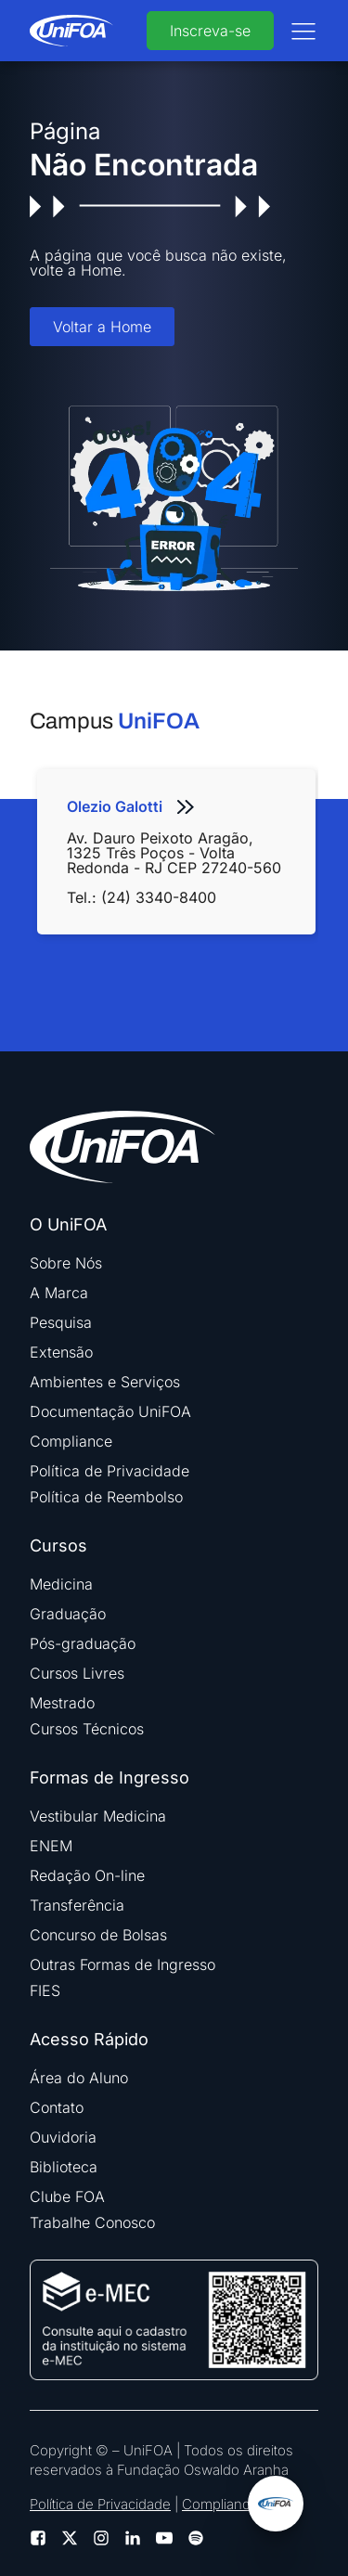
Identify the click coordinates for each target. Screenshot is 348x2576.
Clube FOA (67, 2196)
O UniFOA (68, 1225)
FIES (45, 1990)
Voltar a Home (102, 326)
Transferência (77, 1905)
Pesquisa (61, 1322)
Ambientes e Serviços (105, 1381)
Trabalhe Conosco (92, 2222)
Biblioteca (63, 2166)
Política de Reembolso (106, 1496)
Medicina (61, 1584)
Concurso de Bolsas (98, 1934)
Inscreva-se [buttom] (210, 30)
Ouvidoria (63, 2137)
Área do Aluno (79, 2077)
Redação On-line (87, 1875)
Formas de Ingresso (109, 1778)
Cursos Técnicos (87, 1728)
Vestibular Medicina (98, 1816)
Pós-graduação (82, 1643)
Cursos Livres (77, 1673)
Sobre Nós (66, 1263)
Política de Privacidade (109, 1470)
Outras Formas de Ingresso (122, 1964)
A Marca (59, 1292)
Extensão (61, 1352)
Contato (57, 2107)
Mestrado (62, 1702)
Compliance (71, 1441)
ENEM (51, 1845)
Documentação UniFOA (110, 1411)
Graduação (68, 1613)
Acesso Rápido (89, 2039)
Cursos (58, 1546)
